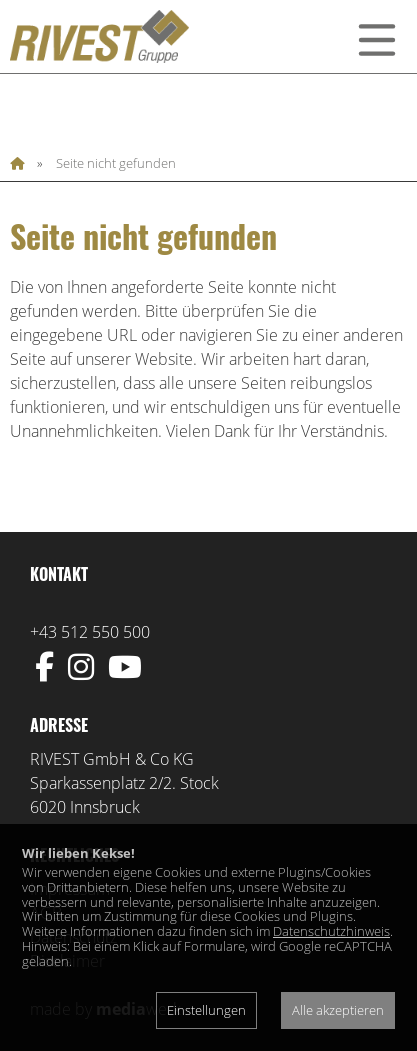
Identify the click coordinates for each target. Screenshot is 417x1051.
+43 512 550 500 (90, 632)
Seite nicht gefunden (116, 163)
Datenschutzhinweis (331, 931)
